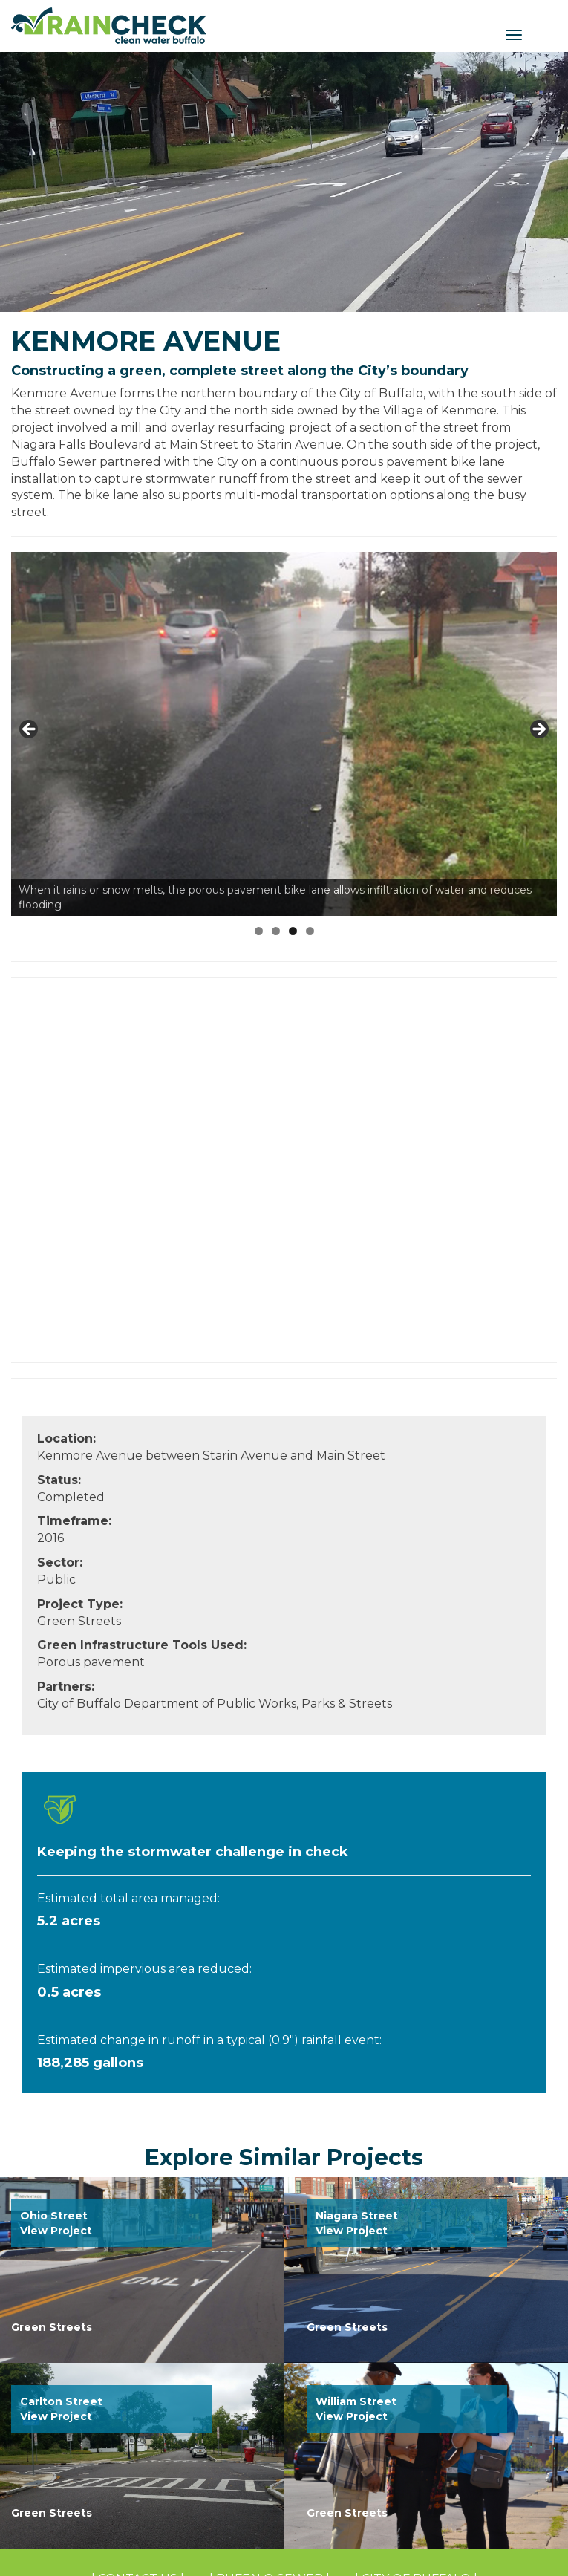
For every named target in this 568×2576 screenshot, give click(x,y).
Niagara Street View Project (357, 2223)
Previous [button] (30, 730)
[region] (284, 734)
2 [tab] (276, 931)
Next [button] (538, 730)
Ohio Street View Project (56, 2223)
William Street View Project (356, 2409)
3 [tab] (293, 931)
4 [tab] (310, 931)
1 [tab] (259, 931)
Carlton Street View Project (61, 2409)
